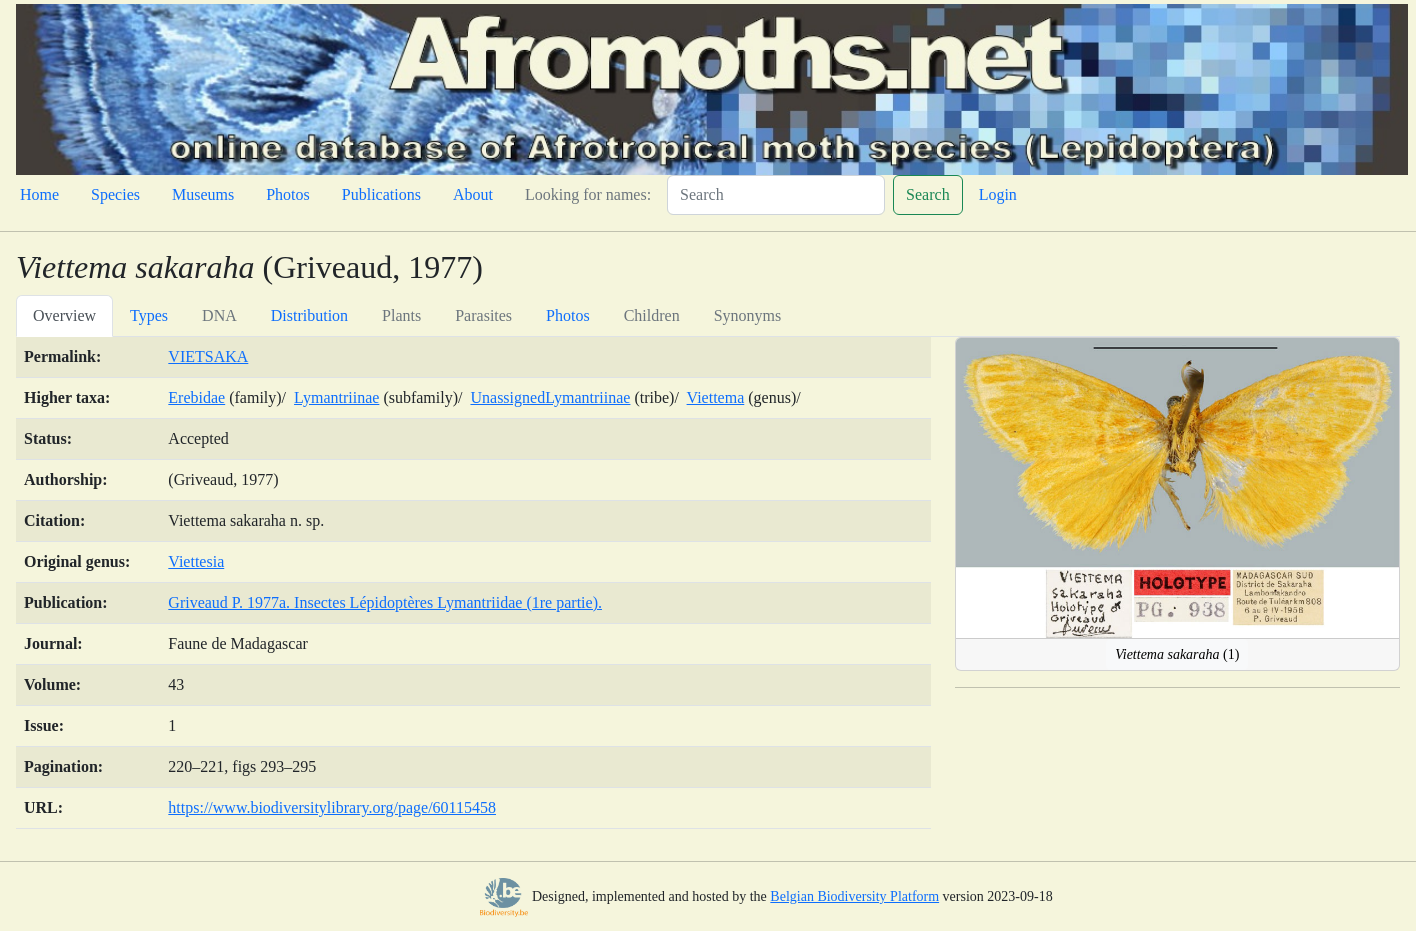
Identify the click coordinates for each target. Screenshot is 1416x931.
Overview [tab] (64, 315)
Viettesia (196, 561)
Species (115, 194)
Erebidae (196, 397)
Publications (381, 194)
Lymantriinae (336, 397)
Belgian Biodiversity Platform (854, 896)
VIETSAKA (208, 356)
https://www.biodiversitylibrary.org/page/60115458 (332, 807)
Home (39, 194)
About (473, 194)
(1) (1177, 654)
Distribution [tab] (309, 315)
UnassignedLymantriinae (550, 397)
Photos (288, 194)
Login (998, 194)
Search (928, 194)
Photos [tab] (568, 315)
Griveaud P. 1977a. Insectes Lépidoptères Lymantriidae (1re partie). (385, 602)
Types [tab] (149, 315)
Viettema (716, 397)
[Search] (776, 195)
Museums (203, 194)
